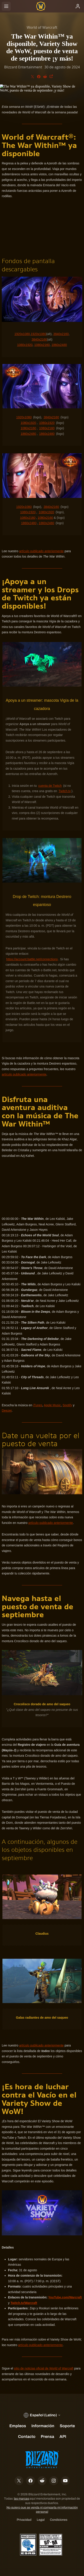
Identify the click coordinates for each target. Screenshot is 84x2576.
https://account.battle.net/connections (32, 959)
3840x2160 (61, 334)
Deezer (7, 1410)
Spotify (67, 1405)
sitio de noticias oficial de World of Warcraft (43, 2368)
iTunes (37, 1405)
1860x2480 (59, 345)
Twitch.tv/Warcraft (23, 2303)
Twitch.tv (65, 791)
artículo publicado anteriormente (41, 551)
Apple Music (52, 1405)
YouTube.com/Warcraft (65, 2297)
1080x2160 (42, 345)
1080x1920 (25, 345)
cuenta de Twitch (50, 785)
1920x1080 (22, 334)
